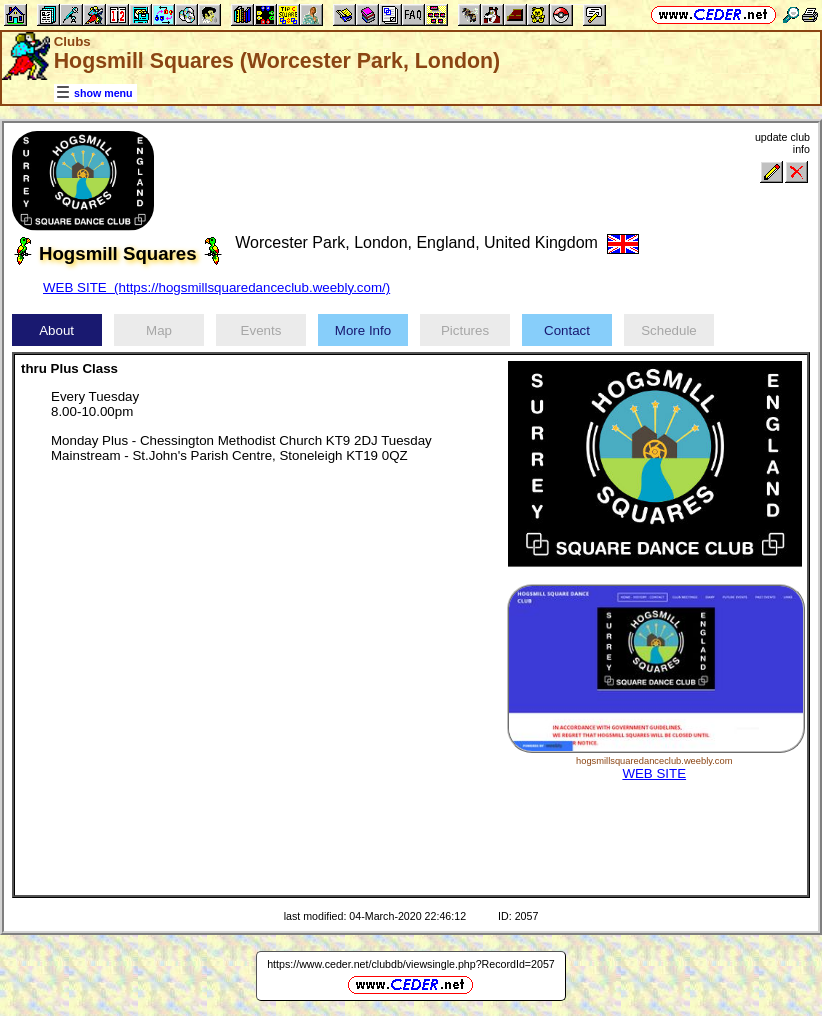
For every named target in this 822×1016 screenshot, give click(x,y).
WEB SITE (654, 773)
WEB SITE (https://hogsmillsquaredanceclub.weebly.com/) (216, 287)
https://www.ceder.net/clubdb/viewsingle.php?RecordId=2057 (411, 964)
